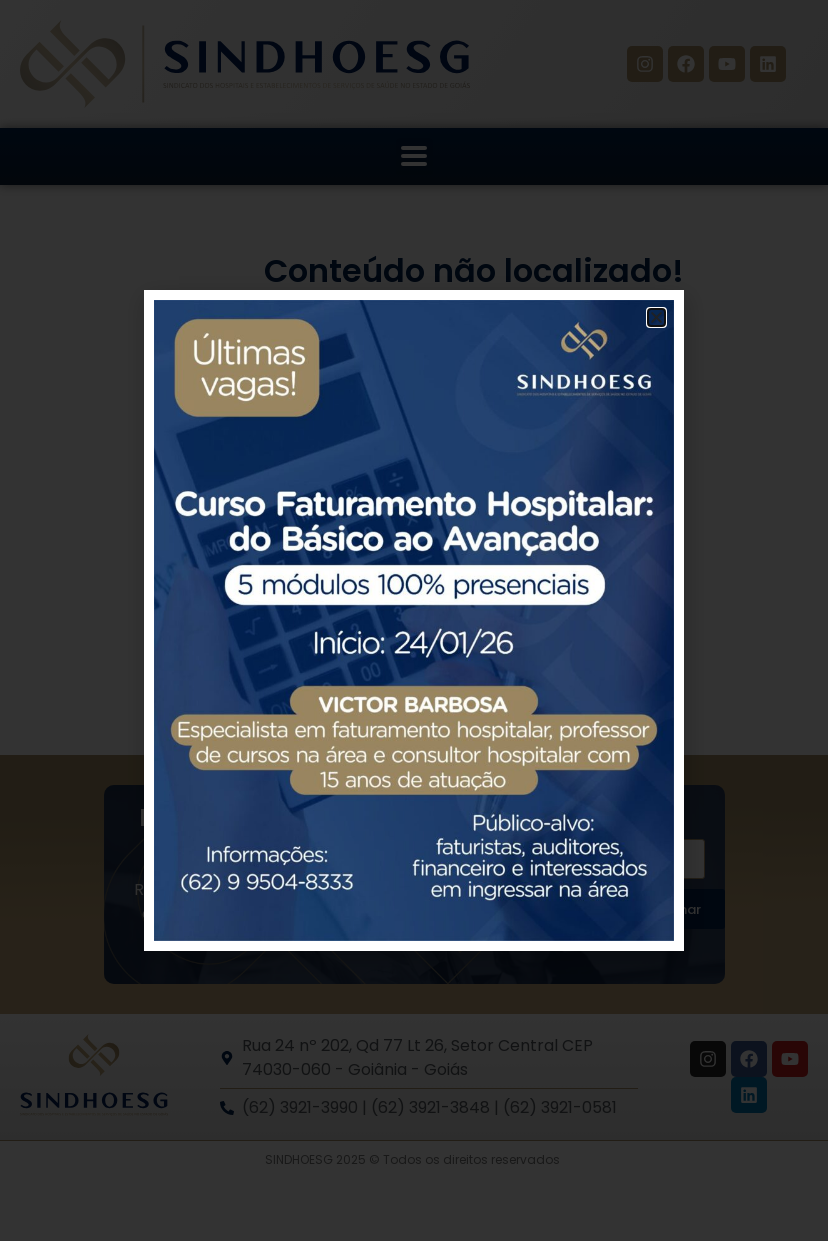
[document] (414, 620)
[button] (656, 317)
